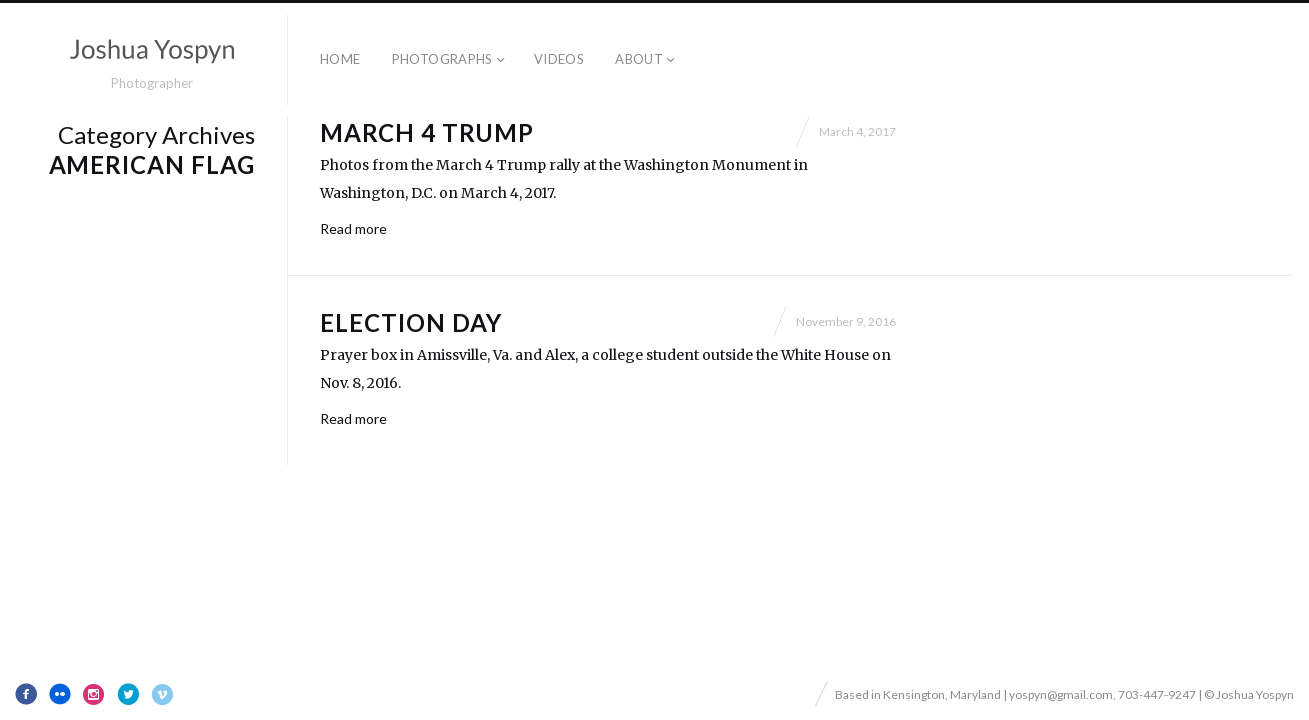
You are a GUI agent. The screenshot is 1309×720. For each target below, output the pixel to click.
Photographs (442, 59)
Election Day (411, 322)
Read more (353, 228)
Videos (559, 59)
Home (340, 59)
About (639, 59)
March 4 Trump (426, 132)
